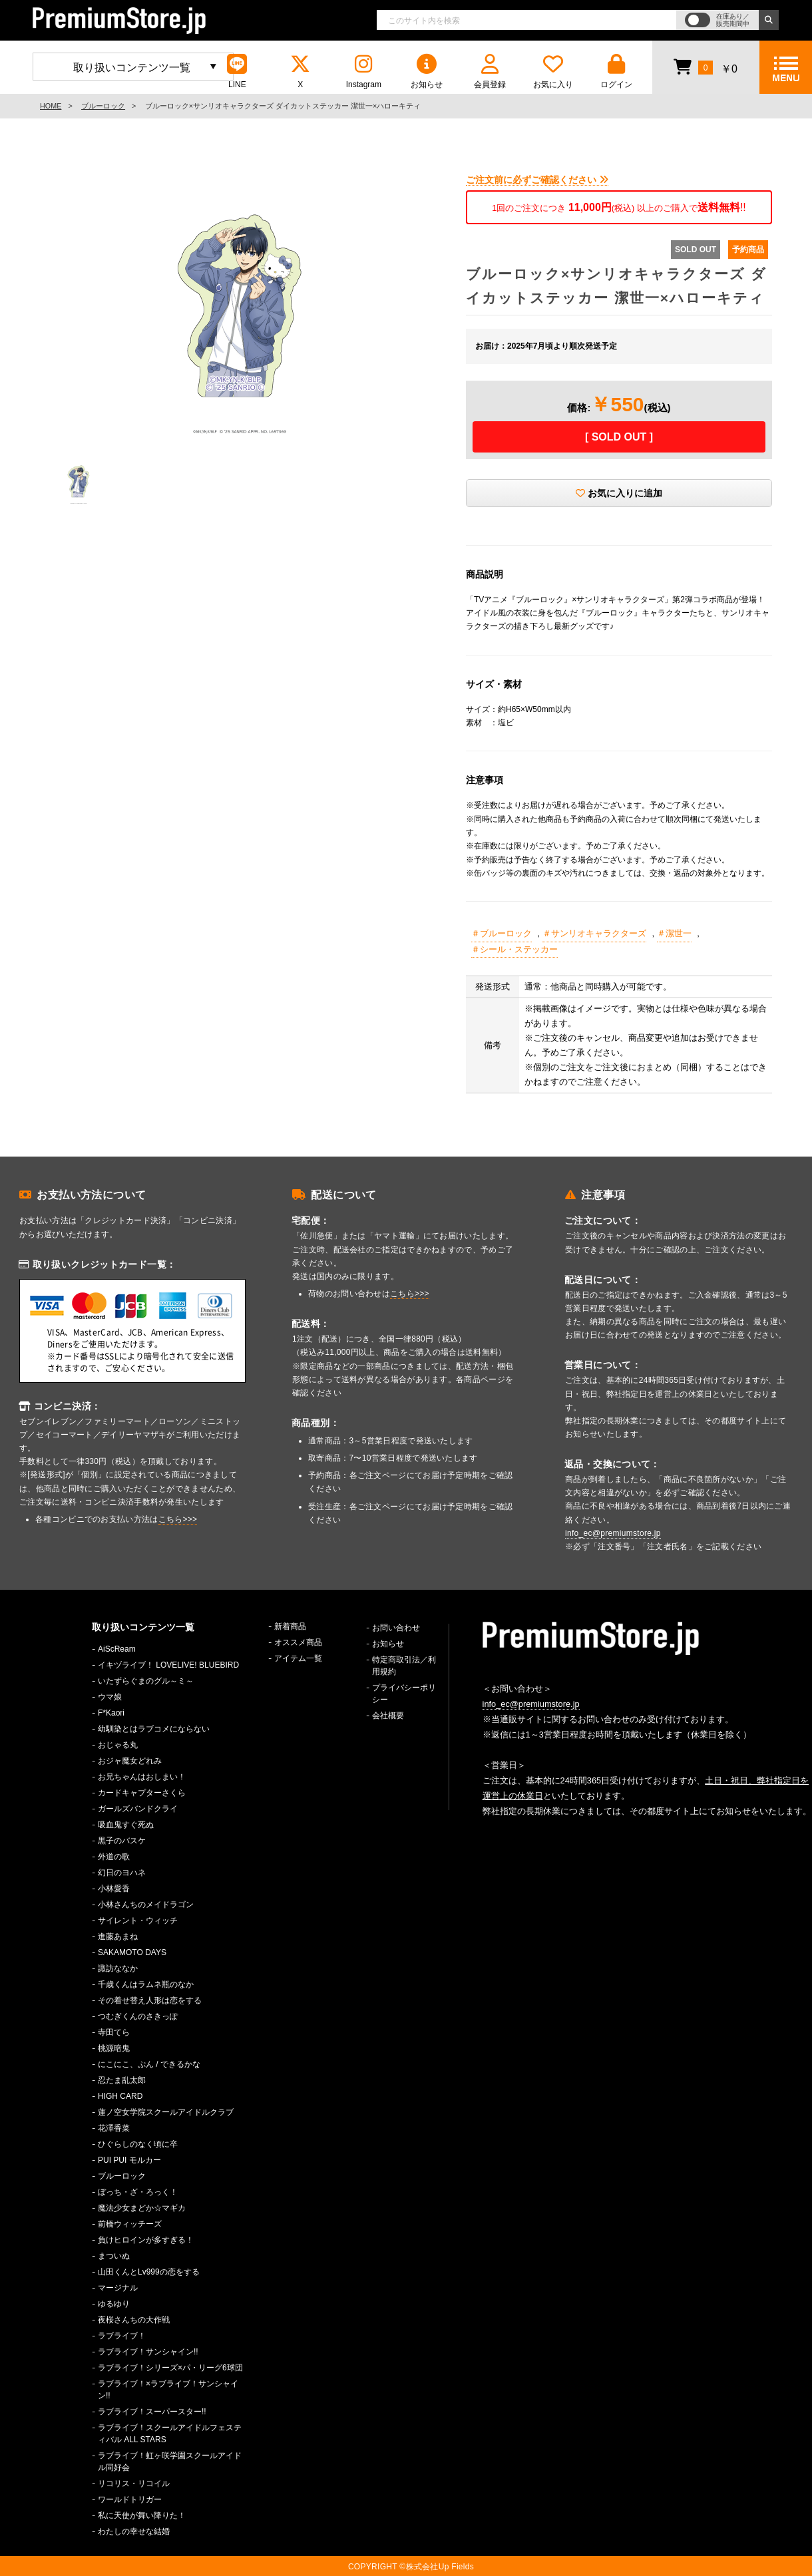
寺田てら (114, 2032)
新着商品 (290, 1626)
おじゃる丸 (118, 1744)
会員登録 (490, 71)
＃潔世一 (674, 933)
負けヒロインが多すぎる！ (146, 2240)
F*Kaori (111, 1713)
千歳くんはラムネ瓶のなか (146, 1984)
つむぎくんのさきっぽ (138, 2016)
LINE (237, 71)
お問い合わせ (396, 1627)
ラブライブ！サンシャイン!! (148, 2351)
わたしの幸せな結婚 (134, 2531)
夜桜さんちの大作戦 (134, 2319)
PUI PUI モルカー (129, 2160)
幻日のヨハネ (122, 1872)
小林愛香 (114, 1888)
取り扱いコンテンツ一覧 (131, 67)
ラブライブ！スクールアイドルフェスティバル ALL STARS (170, 2433)
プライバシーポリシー (404, 1693)
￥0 (705, 67)
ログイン (616, 71)
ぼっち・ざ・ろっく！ (138, 2192)
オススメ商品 (298, 1642)
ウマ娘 (110, 1697)
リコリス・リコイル (134, 2483)
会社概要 (388, 1715)
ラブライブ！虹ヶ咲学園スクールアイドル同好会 (170, 2461)
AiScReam (117, 1649)
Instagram (363, 71)
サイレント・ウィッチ (138, 1920)
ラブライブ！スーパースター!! (152, 2411)
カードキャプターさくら (142, 1792)
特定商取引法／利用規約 (404, 1665)
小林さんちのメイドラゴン (146, 1904)
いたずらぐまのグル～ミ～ (146, 1681)
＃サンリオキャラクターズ (594, 933)
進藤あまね (118, 1936)
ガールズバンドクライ (138, 1808)
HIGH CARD (120, 2096)
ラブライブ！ (122, 2335)
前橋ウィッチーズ (130, 2224)
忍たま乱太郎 (122, 2080)
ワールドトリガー (130, 2499)
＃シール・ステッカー (514, 949)
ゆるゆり (114, 2303)
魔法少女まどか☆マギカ (142, 2208)
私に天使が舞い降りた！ (142, 2515)
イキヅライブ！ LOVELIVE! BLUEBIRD (168, 1665)
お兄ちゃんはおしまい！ (142, 1776)
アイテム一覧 (298, 1658)
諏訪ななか (118, 1968)
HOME (50, 106)
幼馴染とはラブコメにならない (154, 1729)
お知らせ (427, 71)
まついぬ (114, 2256)
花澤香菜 (114, 2128)
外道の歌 (114, 1856)
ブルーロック (103, 106)
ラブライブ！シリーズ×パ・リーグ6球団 (170, 2367)
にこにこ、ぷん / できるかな (149, 2064)
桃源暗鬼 (114, 2048)
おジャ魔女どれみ (130, 1760)
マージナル (118, 2288)
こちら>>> (178, 1519)
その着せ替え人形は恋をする (150, 2000)
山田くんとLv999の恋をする (149, 2272)
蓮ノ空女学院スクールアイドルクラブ (166, 2112)
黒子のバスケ (122, 1840)
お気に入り (553, 71)
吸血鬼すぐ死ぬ (126, 1824)
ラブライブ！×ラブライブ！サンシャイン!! (168, 2389)
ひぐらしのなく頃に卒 (138, 2144)
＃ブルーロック (501, 933)
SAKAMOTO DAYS (132, 1952)
